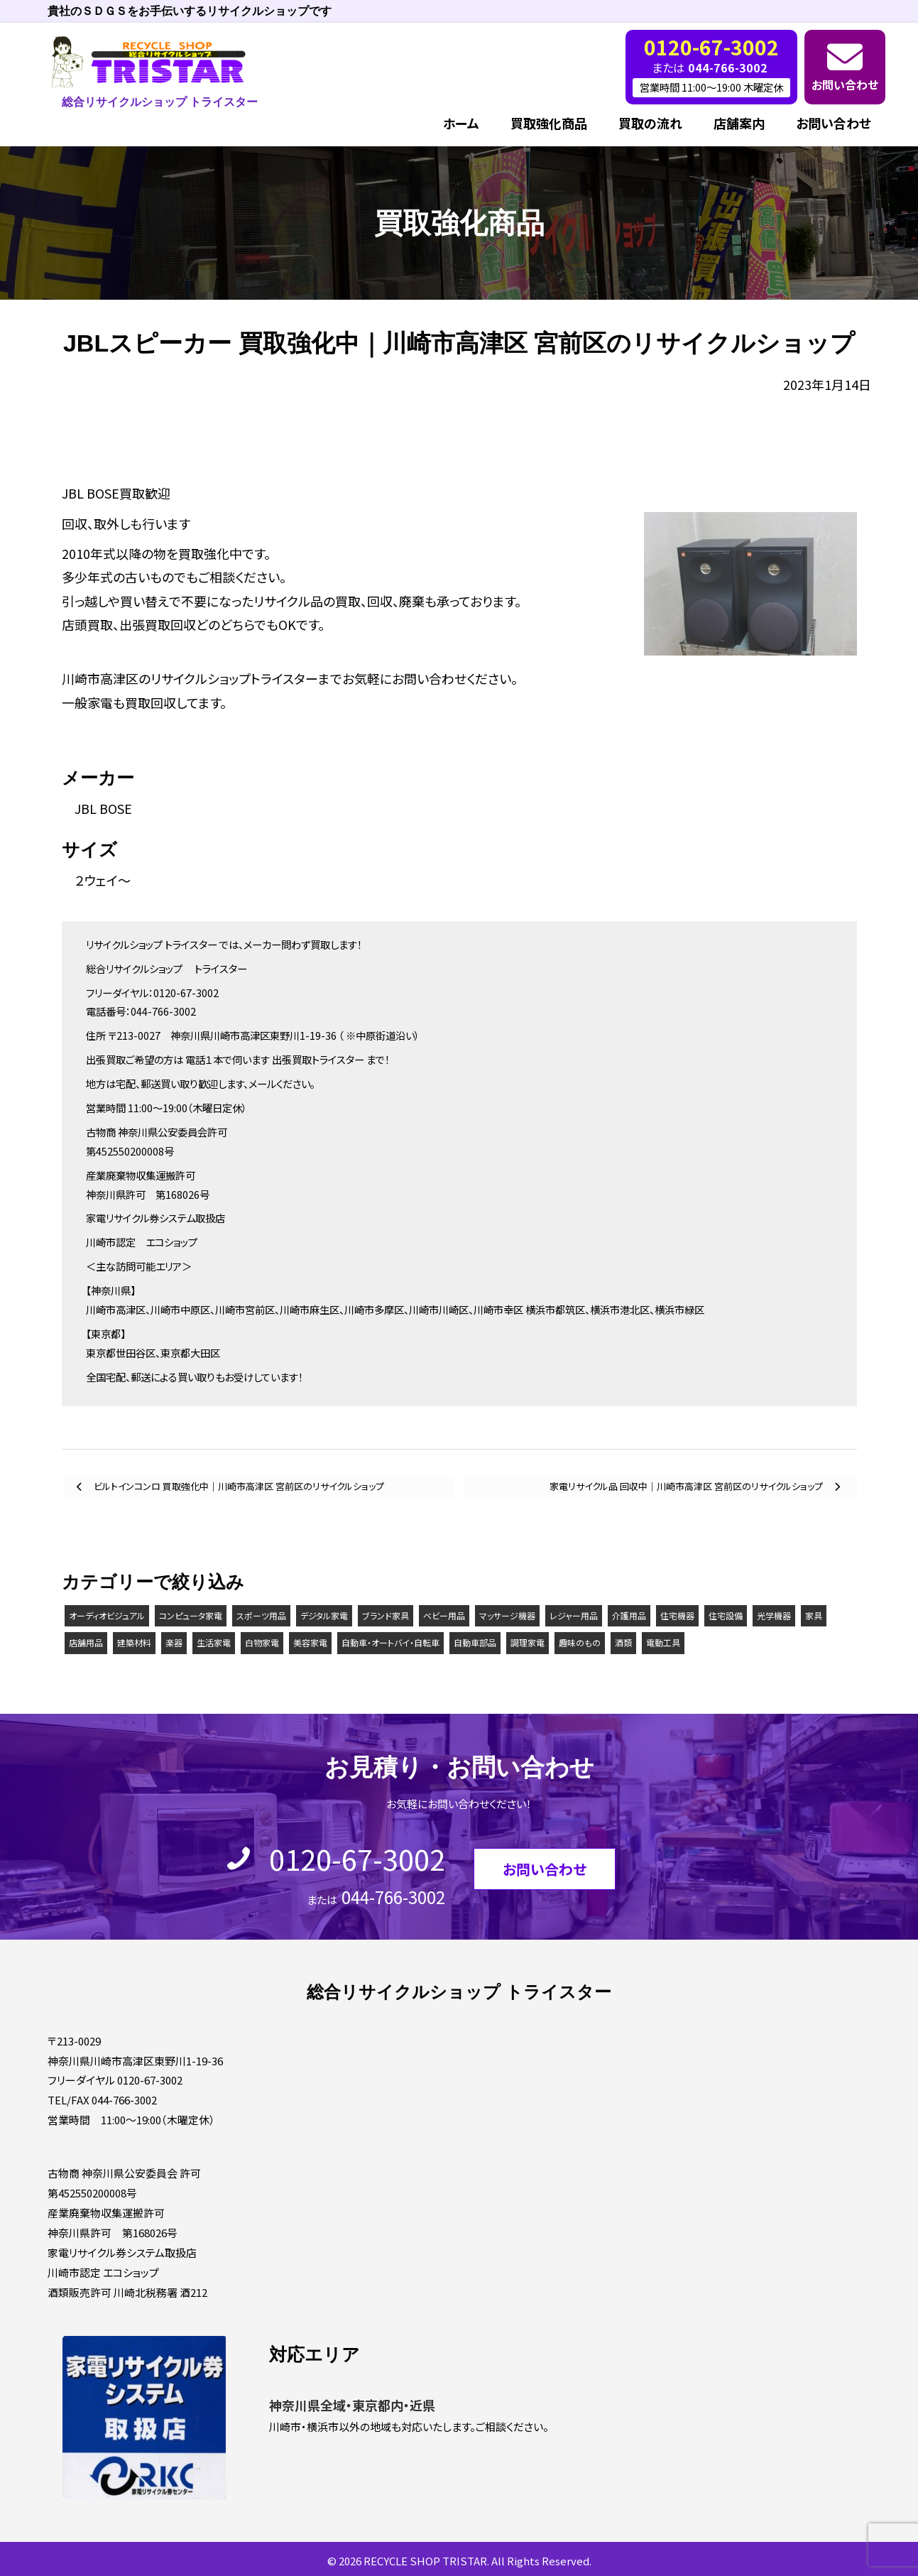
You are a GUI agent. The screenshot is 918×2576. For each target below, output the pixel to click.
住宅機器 (677, 1615)
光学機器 (774, 1615)
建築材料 (134, 1642)
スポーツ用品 (261, 1615)
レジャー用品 (574, 1615)
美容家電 (310, 1642)
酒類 (623, 1642)
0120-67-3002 (357, 1858)
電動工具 (663, 1642)
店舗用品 (86, 1642)
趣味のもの (580, 1642)
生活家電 (214, 1642)
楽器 (173, 1642)
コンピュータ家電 (190, 1615)
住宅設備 (726, 1615)
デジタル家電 (324, 1615)
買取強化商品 (548, 123)
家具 (813, 1615)
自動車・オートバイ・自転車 (390, 1642)
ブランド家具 (385, 1615)
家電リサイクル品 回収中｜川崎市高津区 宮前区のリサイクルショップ (687, 1486)
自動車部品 (475, 1642)
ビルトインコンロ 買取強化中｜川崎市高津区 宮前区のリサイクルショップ (238, 1486)
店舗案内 (739, 123)
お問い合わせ (845, 84)
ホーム (461, 123)
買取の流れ (650, 123)
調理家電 (527, 1642)
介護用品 (629, 1615)
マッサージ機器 (507, 1615)
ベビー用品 (444, 1615)
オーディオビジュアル (107, 1615)
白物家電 (262, 1642)
